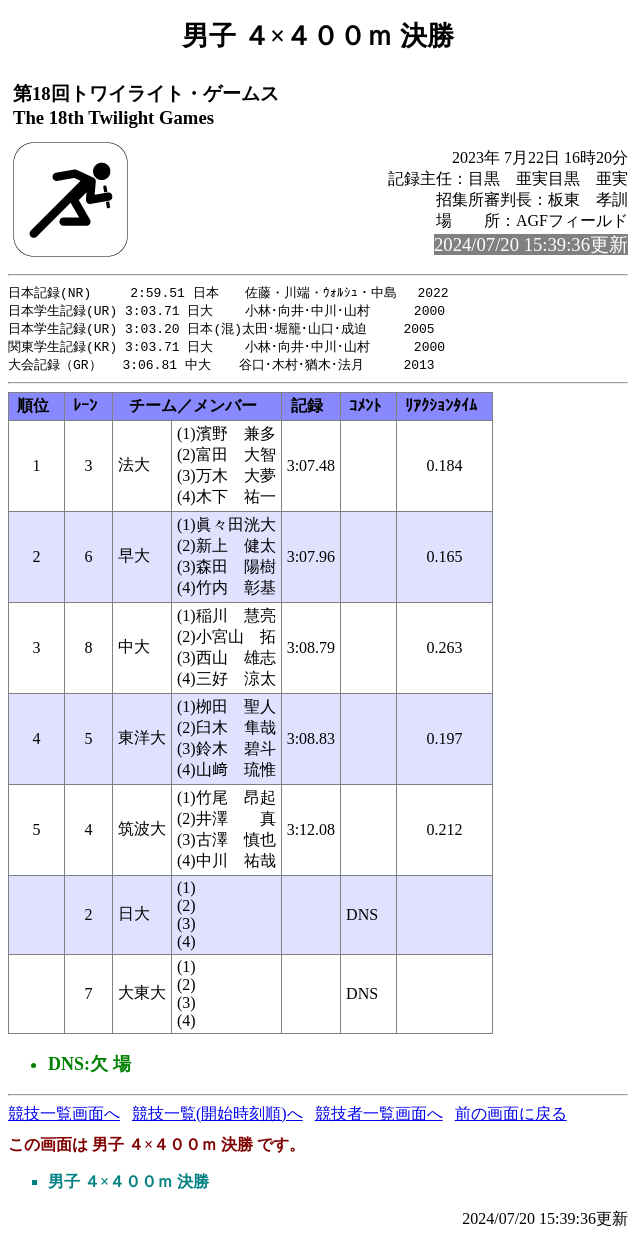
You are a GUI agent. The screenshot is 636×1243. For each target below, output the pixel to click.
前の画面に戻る (511, 1118)
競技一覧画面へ (64, 1118)
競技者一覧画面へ (379, 1118)
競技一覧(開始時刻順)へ (217, 1118)
